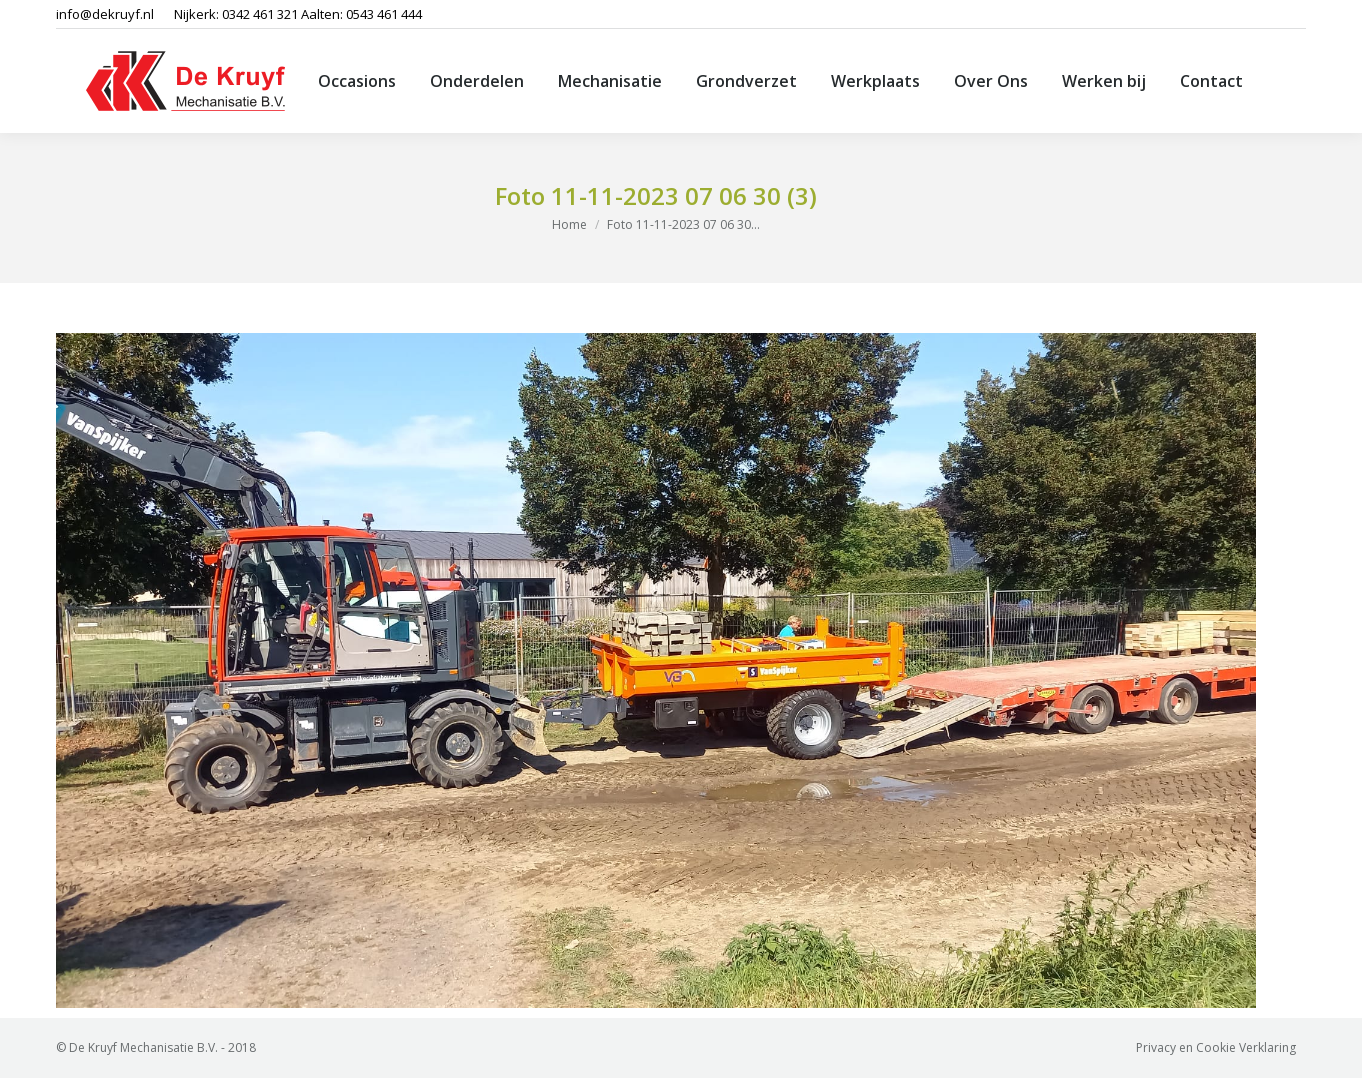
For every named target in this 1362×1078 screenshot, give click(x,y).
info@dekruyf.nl (105, 14)
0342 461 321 (260, 14)
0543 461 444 (384, 14)
